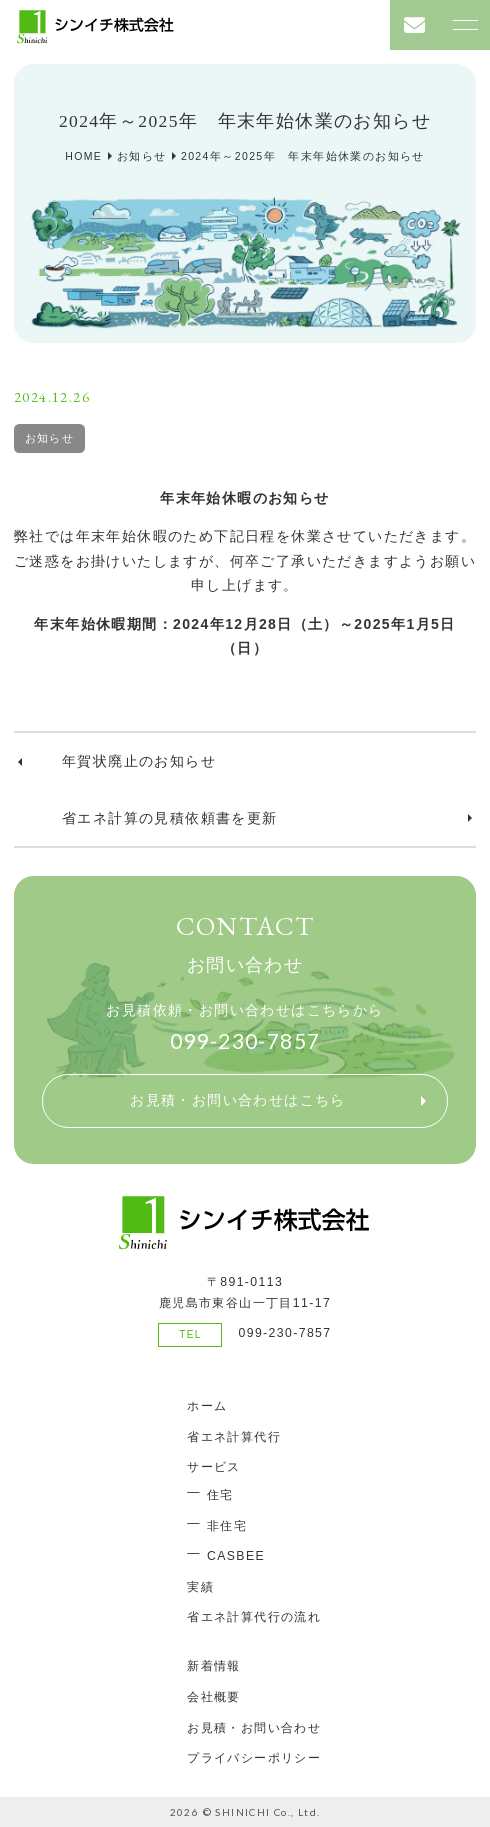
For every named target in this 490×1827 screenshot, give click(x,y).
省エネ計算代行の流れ (254, 1617)
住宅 (220, 1495)
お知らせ (50, 438)
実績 (200, 1587)
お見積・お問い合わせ (254, 1728)
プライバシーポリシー (254, 1758)
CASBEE (236, 1556)
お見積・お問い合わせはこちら (238, 1100)
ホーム (207, 1406)
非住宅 (227, 1526)
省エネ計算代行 (234, 1437)
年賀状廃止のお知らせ (139, 761)
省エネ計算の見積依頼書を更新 (170, 818)
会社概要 (214, 1697)
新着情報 (214, 1666)
